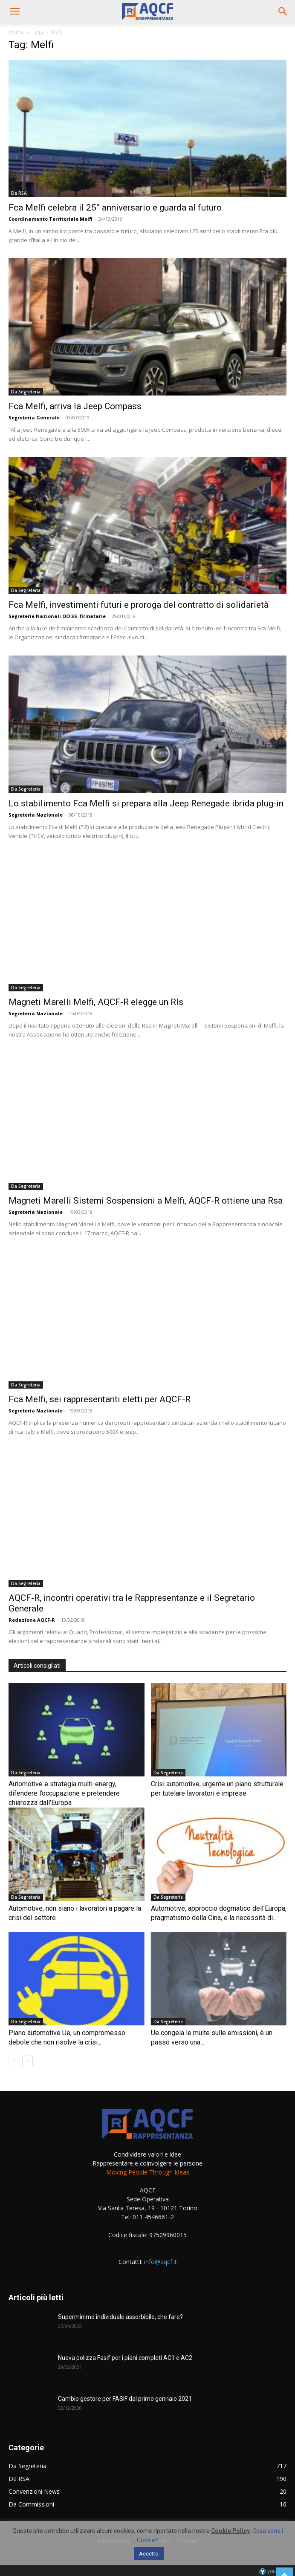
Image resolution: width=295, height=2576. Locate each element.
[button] (14, 11)
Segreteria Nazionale (36, 814)
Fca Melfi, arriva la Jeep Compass (75, 406)
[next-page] (27, 2061)
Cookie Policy (230, 2530)
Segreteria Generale (34, 417)
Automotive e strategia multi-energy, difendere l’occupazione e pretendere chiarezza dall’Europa (64, 1793)
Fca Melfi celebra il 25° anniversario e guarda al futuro (115, 207)
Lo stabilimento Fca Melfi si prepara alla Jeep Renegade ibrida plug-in (146, 803)
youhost (272, 2571)
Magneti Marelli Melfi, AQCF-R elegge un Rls (96, 1002)
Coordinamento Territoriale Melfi (51, 219)
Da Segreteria (25, 392)
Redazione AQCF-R (32, 1620)
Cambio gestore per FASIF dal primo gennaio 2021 (125, 2398)
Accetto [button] (149, 2553)
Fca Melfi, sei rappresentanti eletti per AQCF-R (100, 1399)
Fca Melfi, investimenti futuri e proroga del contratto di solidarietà (139, 605)
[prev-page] (14, 2061)
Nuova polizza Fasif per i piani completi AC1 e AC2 (125, 2357)
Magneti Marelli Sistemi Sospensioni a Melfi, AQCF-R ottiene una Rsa (146, 1201)
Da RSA (19, 193)
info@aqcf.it (160, 2262)
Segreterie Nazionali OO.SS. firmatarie (57, 616)
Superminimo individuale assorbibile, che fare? (120, 2316)
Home (16, 31)
